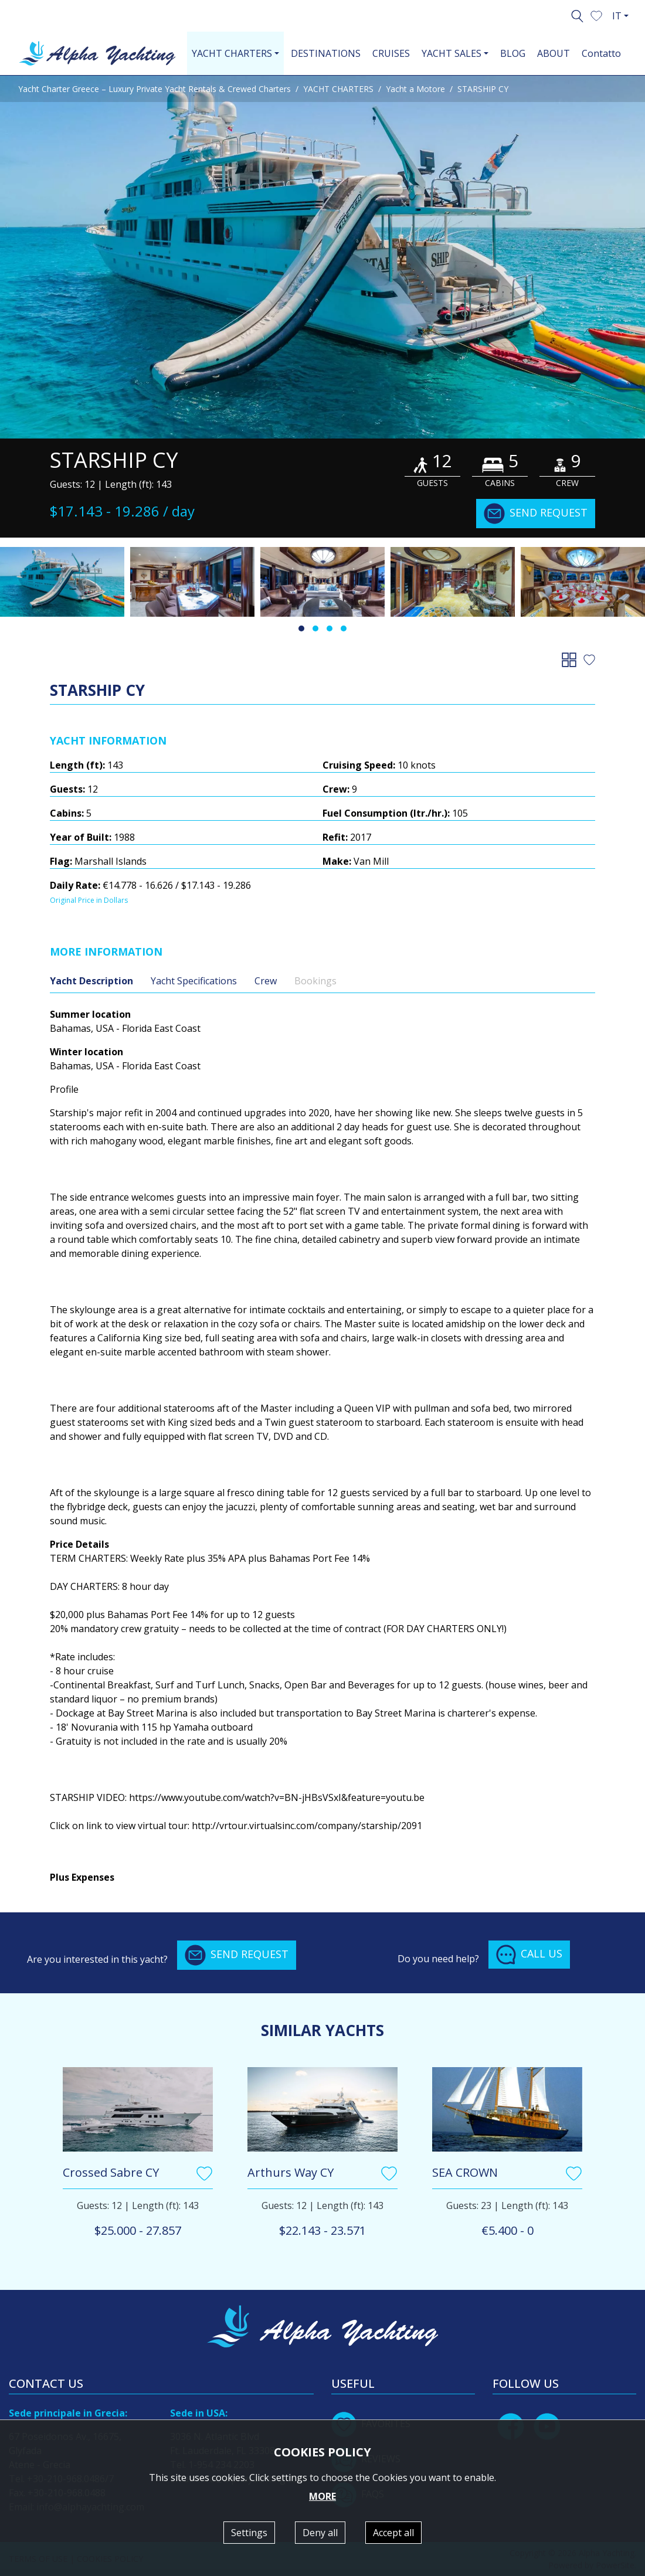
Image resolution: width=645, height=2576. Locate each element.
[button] (596, 14)
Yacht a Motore (415, 88)
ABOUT (553, 53)
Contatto (601, 53)
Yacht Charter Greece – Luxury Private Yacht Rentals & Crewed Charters (154, 88)
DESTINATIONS (326, 53)
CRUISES (391, 53)
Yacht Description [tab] (91, 980)
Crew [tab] (265, 980)
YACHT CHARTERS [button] (232, 53)
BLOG (512, 53)
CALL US (529, 1955)
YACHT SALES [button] (451, 53)
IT (617, 15)
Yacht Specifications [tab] (194, 980)
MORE (322, 2496)
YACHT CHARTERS (338, 88)
